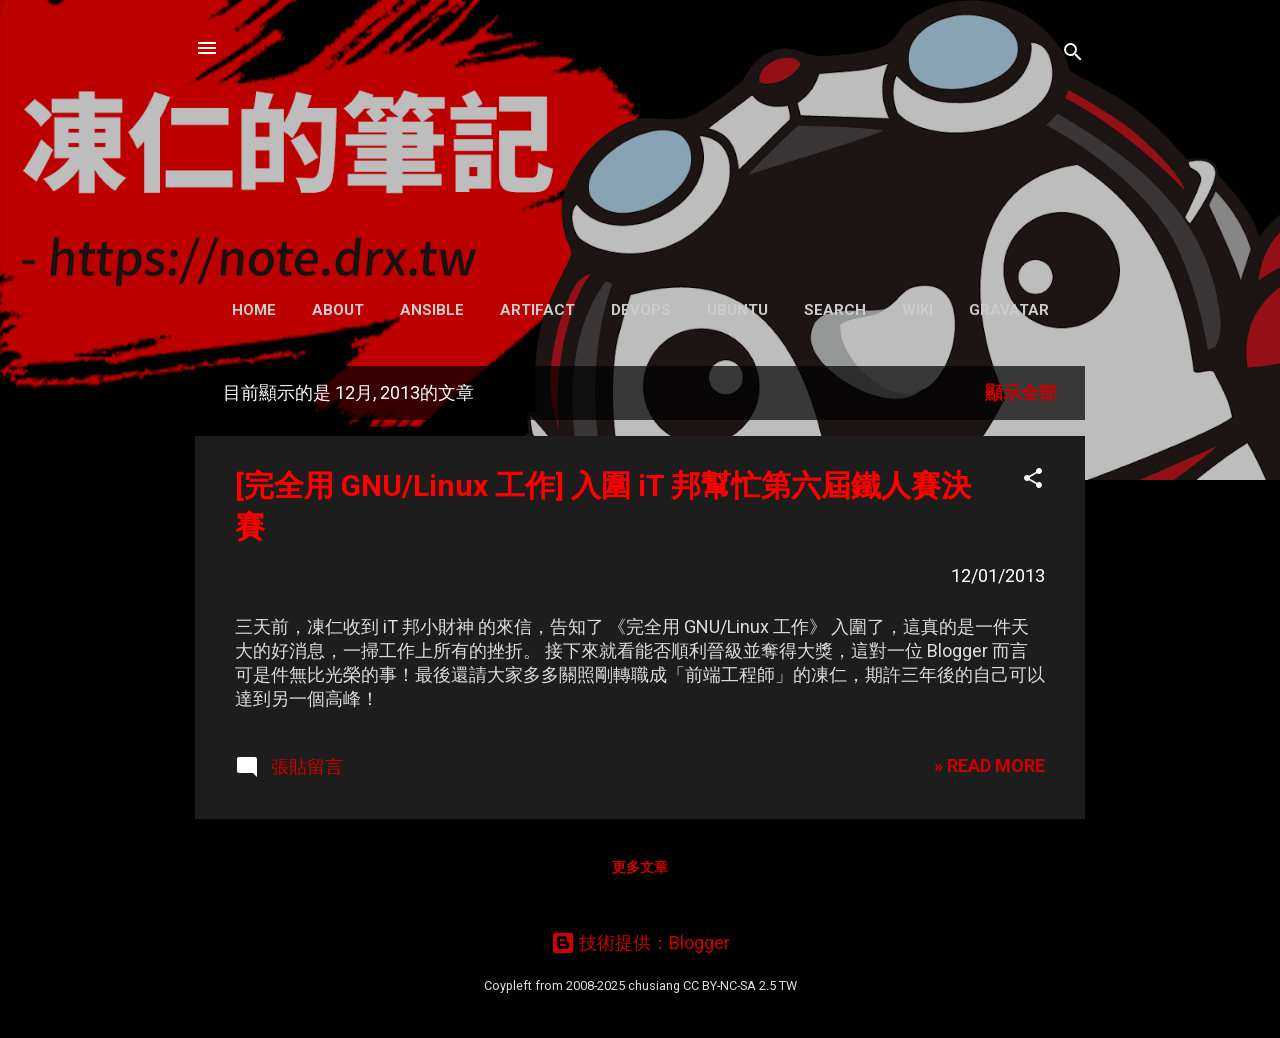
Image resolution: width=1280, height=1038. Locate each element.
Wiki (917, 310)
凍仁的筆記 (640, 139)
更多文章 (640, 867)
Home (254, 310)
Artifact (537, 310)
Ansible (432, 310)
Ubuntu (737, 310)
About (338, 310)
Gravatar (1009, 310)
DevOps (641, 310)
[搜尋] (1073, 54)
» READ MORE (989, 765)
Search (835, 310)
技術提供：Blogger (640, 942)
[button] (1033, 481)
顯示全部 (1021, 392)
